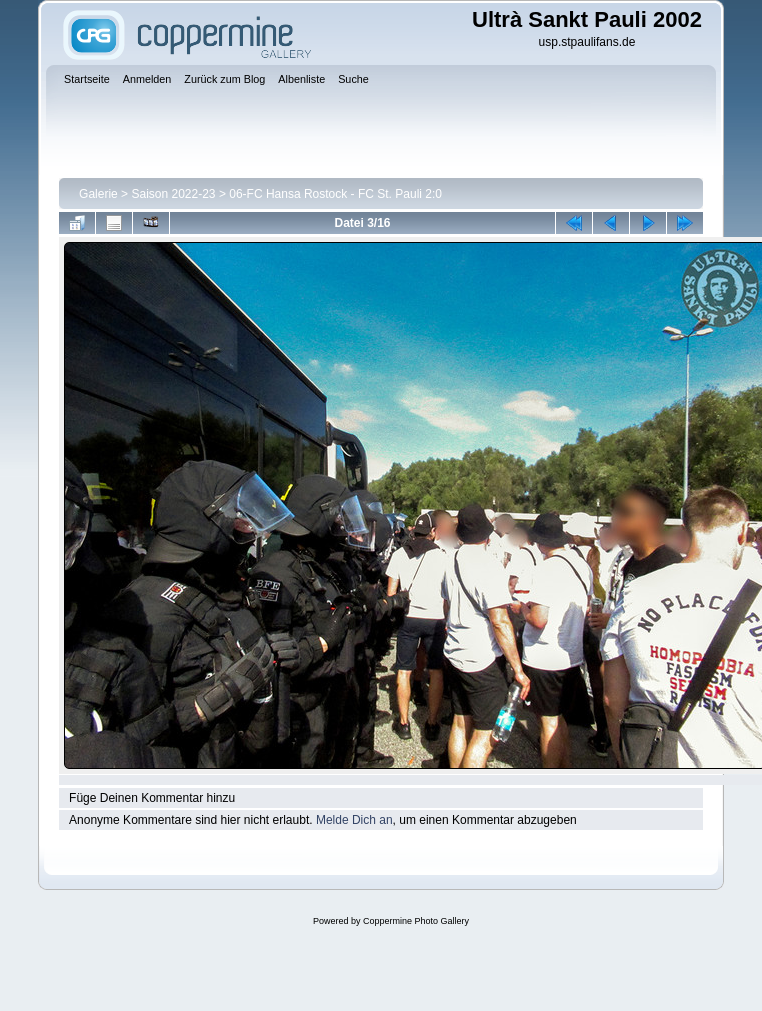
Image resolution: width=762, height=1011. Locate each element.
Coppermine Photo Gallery (416, 921)
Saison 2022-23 (173, 194)
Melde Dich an (354, 820)
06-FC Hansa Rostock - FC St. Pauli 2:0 (335, 194)
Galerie (98, 194)
